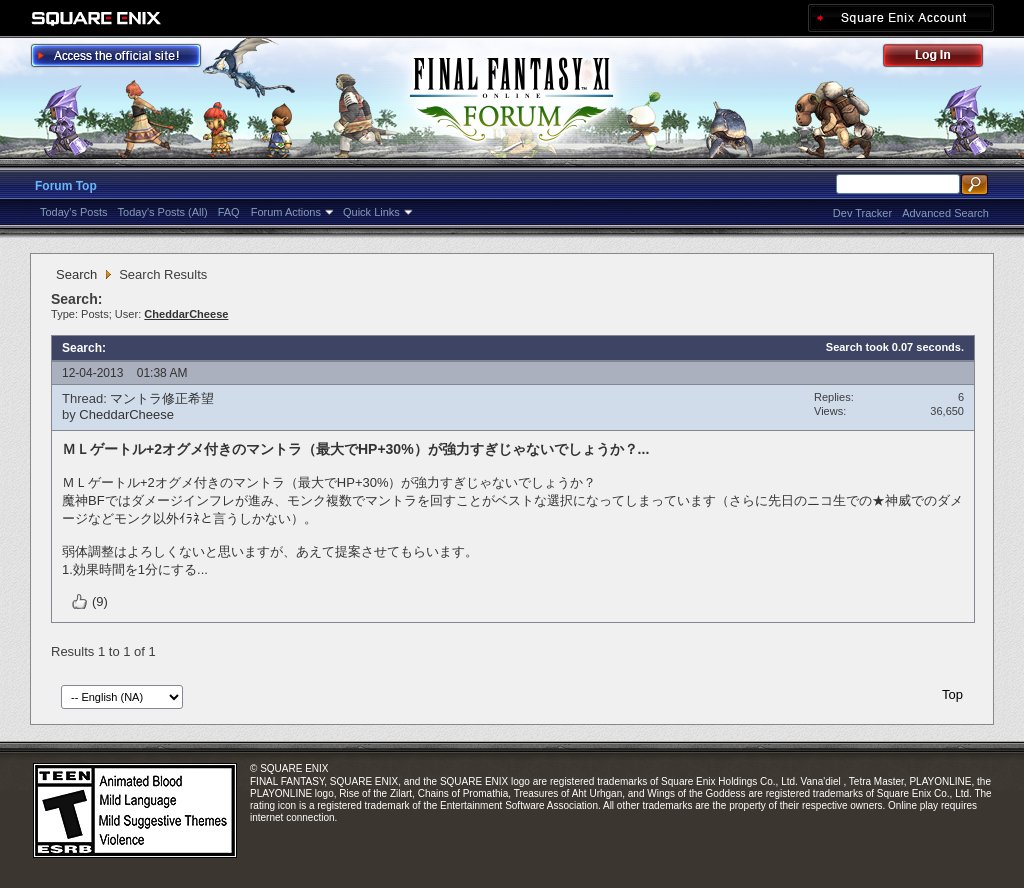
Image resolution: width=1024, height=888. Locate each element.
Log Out (943, 58)
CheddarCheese (126, 414)
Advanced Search (945, 213)
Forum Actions (286, 212)
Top (952, 694)
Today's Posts (74, 212)
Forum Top (66, 186)
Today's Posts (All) (163, 212)
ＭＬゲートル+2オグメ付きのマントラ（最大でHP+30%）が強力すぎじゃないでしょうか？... (355, 449)
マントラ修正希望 (162, 398)
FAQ (229, 212)
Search (76, 274)
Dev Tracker (862, 213)
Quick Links (371, 212)
